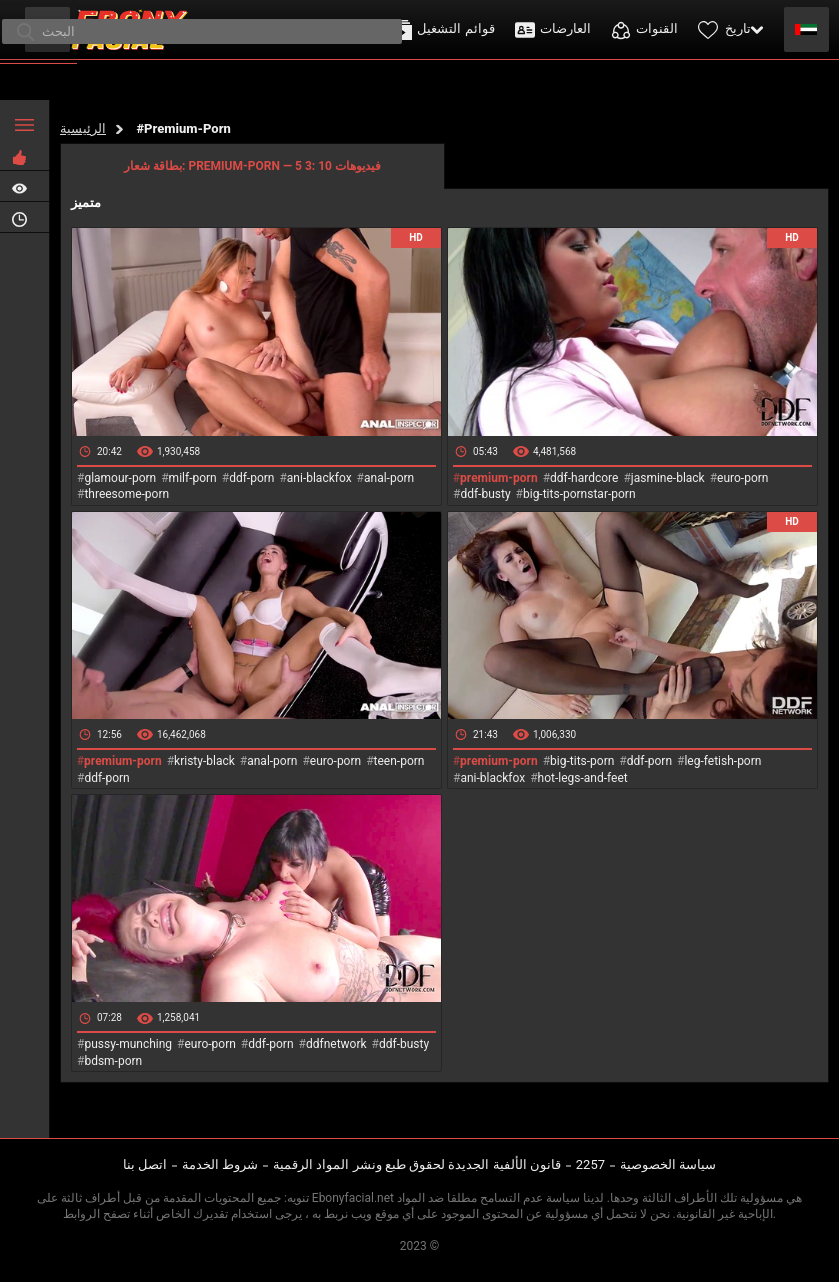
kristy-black (204, 761)
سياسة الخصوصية (668, 1164)
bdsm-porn (113, 1061)
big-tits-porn (582, 761)
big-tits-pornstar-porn (579, 494)
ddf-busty (485, 494)
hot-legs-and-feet (583, 778)
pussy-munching (128, 1044)
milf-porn (193, 478)
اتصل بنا (145, 1164)
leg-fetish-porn (722, 761)
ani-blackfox (319, 478)
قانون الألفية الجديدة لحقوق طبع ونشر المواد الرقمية (417, 1164)
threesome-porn (126, 494)
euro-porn (742, 478)
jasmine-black (668, 478)
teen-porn (399, 761)
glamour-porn (120, 478)
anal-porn (389, 478)
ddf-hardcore (584, 478)
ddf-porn (251, 478)
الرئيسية (83, 128)
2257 (590, 1164)
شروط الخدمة (220, 1164)
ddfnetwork (336, 1044)
